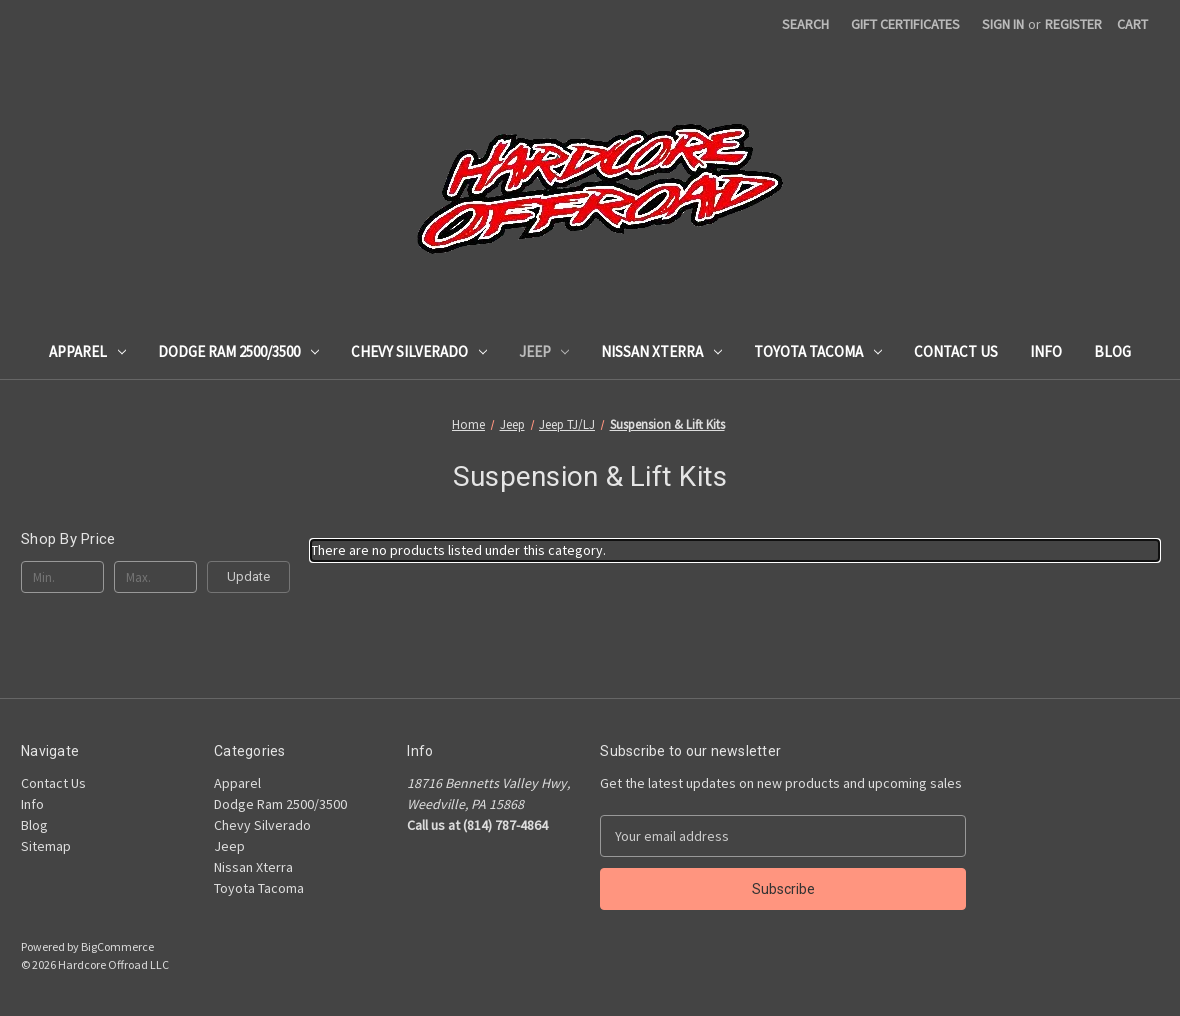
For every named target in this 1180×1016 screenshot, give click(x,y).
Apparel (87, 351)
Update (248, 576)
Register (1073, 24)
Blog (1112, 351)
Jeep (544, 351)
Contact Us (956, 351)
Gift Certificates (905, 24)
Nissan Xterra (661, 351)
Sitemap (46, 846)
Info (1046, 351)
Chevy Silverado (419, 351)
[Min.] (62, 577)
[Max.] (155, 577)
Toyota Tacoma (818, 351)
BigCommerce (117, 946)
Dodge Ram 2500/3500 (238, 351)
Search (805, 24)
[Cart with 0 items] (1132, 24)
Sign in (1003, 24)
